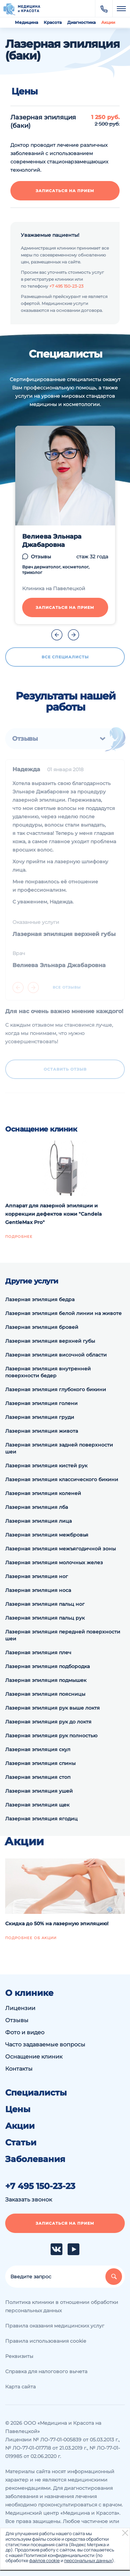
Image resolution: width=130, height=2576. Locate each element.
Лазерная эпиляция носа (38, 1590)
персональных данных (88, 2560)
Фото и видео (24, 2032)
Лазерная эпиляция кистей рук (46, 1465)
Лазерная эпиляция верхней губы (50, 1341)
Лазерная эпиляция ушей (39, 1791)
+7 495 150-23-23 (66, 286)
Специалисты (36, 2093)
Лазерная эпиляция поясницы (45, 1694)
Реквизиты (19, 2356)
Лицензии (20, 2008)
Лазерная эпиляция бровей (41, 1327)
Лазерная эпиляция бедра (40, 1299)
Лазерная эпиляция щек (37, 1805)
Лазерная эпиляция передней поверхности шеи (62, 1635)
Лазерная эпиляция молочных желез (54, 1562)
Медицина (26, 22)
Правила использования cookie (45, 2341)
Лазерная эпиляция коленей (43, 1493)
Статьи (20, 2142)
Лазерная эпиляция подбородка (47, 1666)
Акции (108, 22)
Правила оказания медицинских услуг (54, 2326)
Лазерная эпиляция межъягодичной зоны (60, 1549)
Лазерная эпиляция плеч (38, 1652)
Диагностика (81, 22)
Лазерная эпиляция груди (39, 1417)
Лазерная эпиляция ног (36, 1576)
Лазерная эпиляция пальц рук (45, 1618)
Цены (18, 2109)
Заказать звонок (28, 2199)
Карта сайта (20, 2387)
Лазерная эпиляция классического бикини (61, 1479)
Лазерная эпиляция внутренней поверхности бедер (48, 1372)
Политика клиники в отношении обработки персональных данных (61, 2306)
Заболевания (35, 2159)
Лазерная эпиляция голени (41, 1403)
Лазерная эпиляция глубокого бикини (55, 1389)
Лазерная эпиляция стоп (37, 1777)
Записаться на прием (65, 190)
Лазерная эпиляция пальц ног (45, 1604)
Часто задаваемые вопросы (45, 2044)
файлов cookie (44, 2560)
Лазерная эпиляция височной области (56, 1355)
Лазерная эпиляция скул (37, 1749)
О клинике (29, 1993)
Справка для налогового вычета (46, 2371)
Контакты (19, 2068)
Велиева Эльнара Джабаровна (51, 541)
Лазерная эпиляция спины (40, 1763)
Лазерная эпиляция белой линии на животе (63, 1313)
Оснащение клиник (33, 2056)
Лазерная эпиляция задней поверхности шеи (59, 1448)
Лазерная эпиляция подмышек (45, 1680)
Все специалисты (65, 657)
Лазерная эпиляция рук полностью (51, 1735)
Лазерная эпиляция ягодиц (41, 1819)
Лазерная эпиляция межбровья (46, 1535)
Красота (53, 22)
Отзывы (41, 556)
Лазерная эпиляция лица (38, 1521)
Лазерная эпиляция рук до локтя (48, 1722)
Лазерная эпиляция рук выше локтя (52, 1708)
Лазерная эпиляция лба (36, 1507)
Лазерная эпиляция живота (41, 1431)
